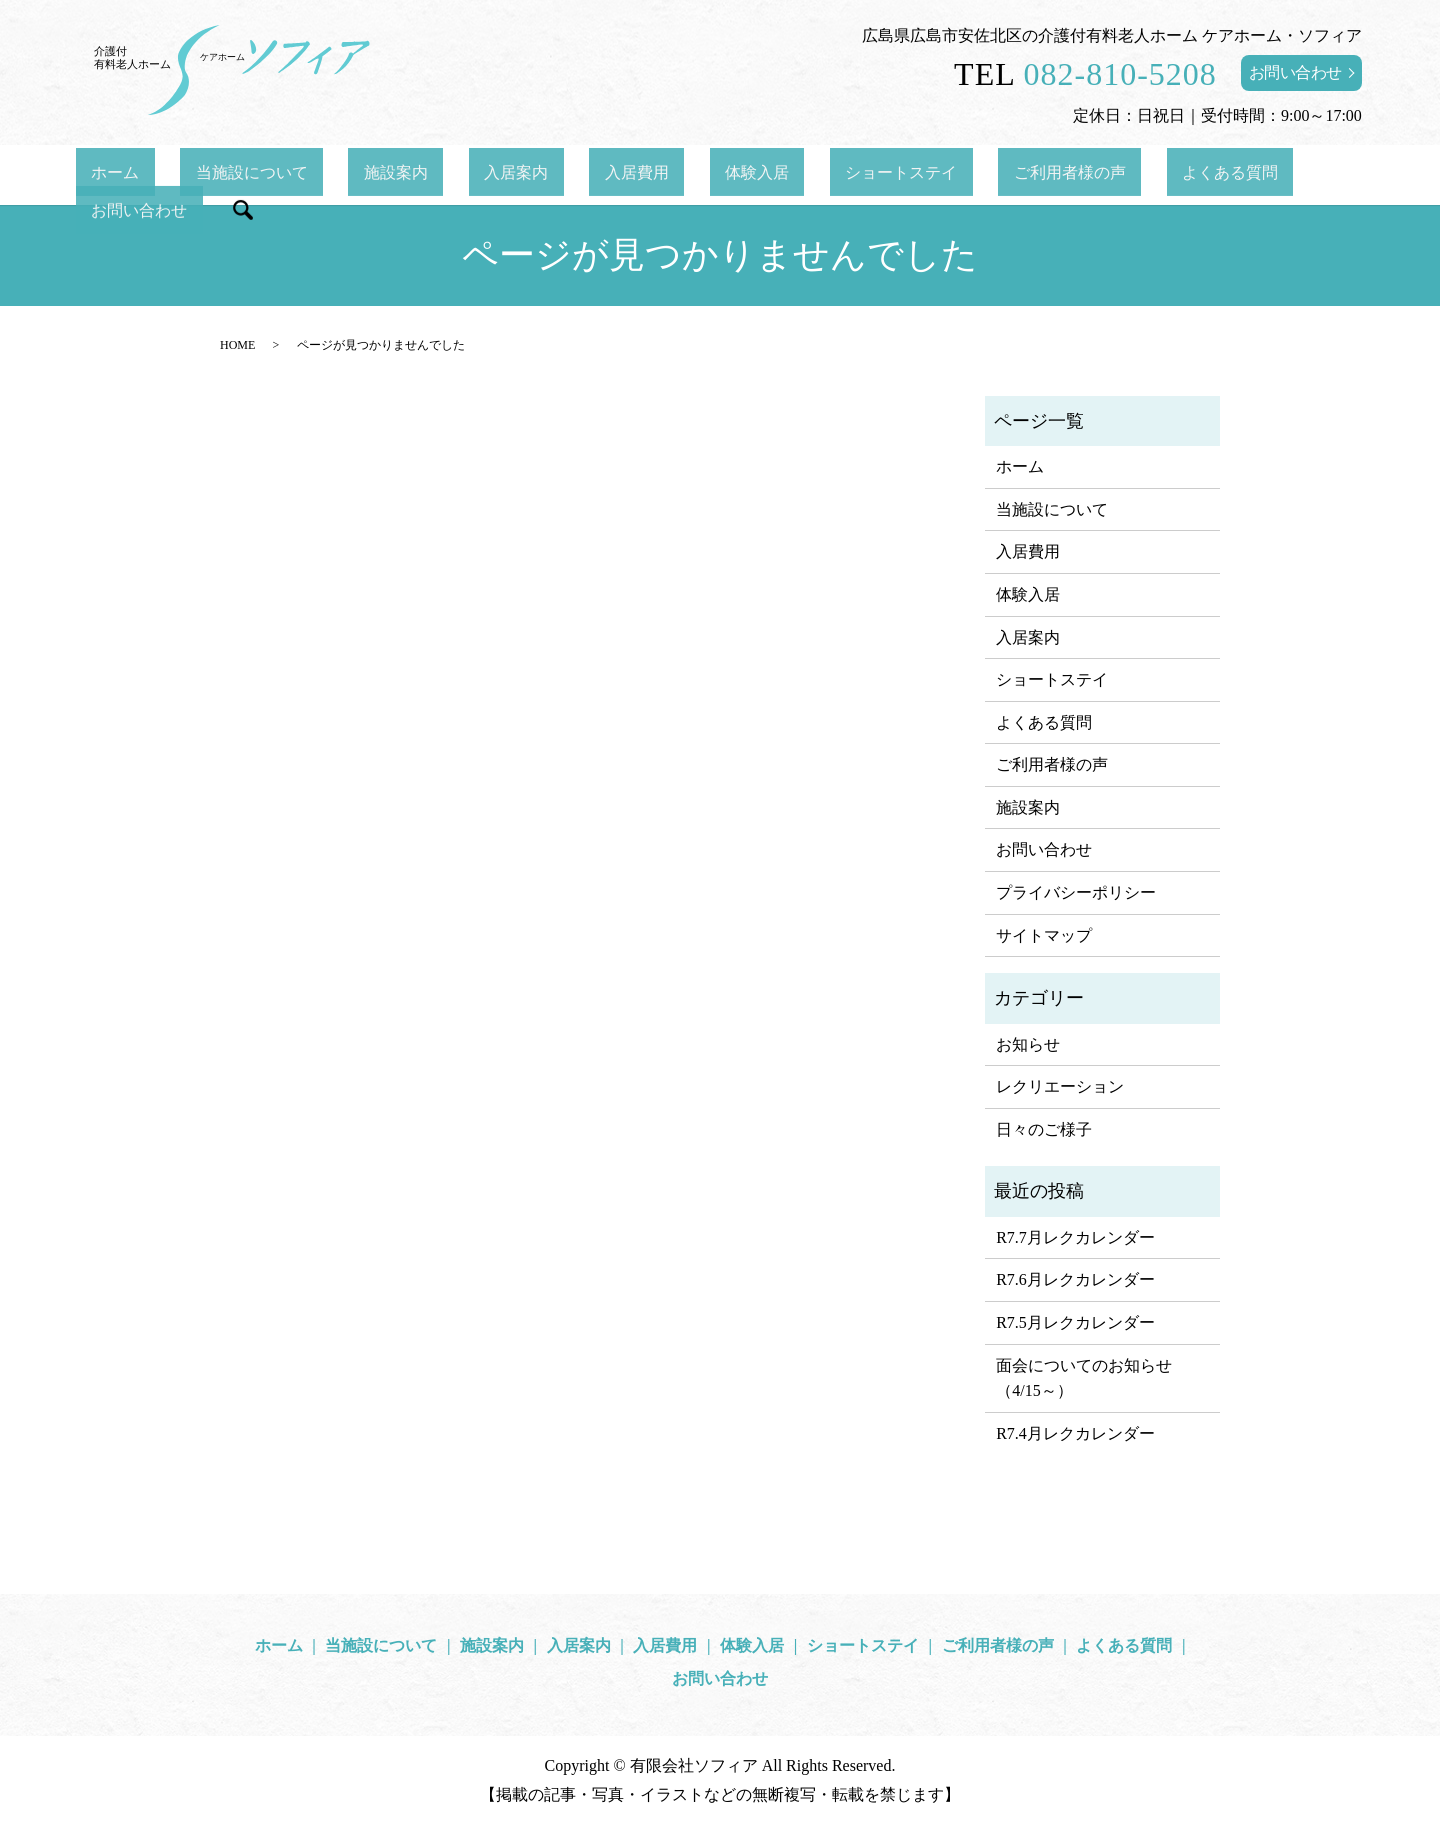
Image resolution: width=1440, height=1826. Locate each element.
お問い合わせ (1295, 72)
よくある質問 (1064, 174)
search (1274, 175)
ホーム (195, 174)
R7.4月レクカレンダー (1075, 1433)
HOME (237, 345)
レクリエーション (1060, 1086)
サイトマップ (1044, 935)
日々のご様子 (1044, 1129)
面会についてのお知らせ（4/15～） (1084, 1378)
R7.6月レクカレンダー (1075, 1279)
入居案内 (504, 174)
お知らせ (1028, 1044)
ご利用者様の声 (934, 174)
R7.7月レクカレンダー (1075, 1237)
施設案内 (414, 174)
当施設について (301, 174)
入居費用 (593, 174)
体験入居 (683, 174)
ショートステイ (797, 174)
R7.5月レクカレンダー (1075, 1322)
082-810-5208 (1120, 74)
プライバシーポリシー (1076, 892)
